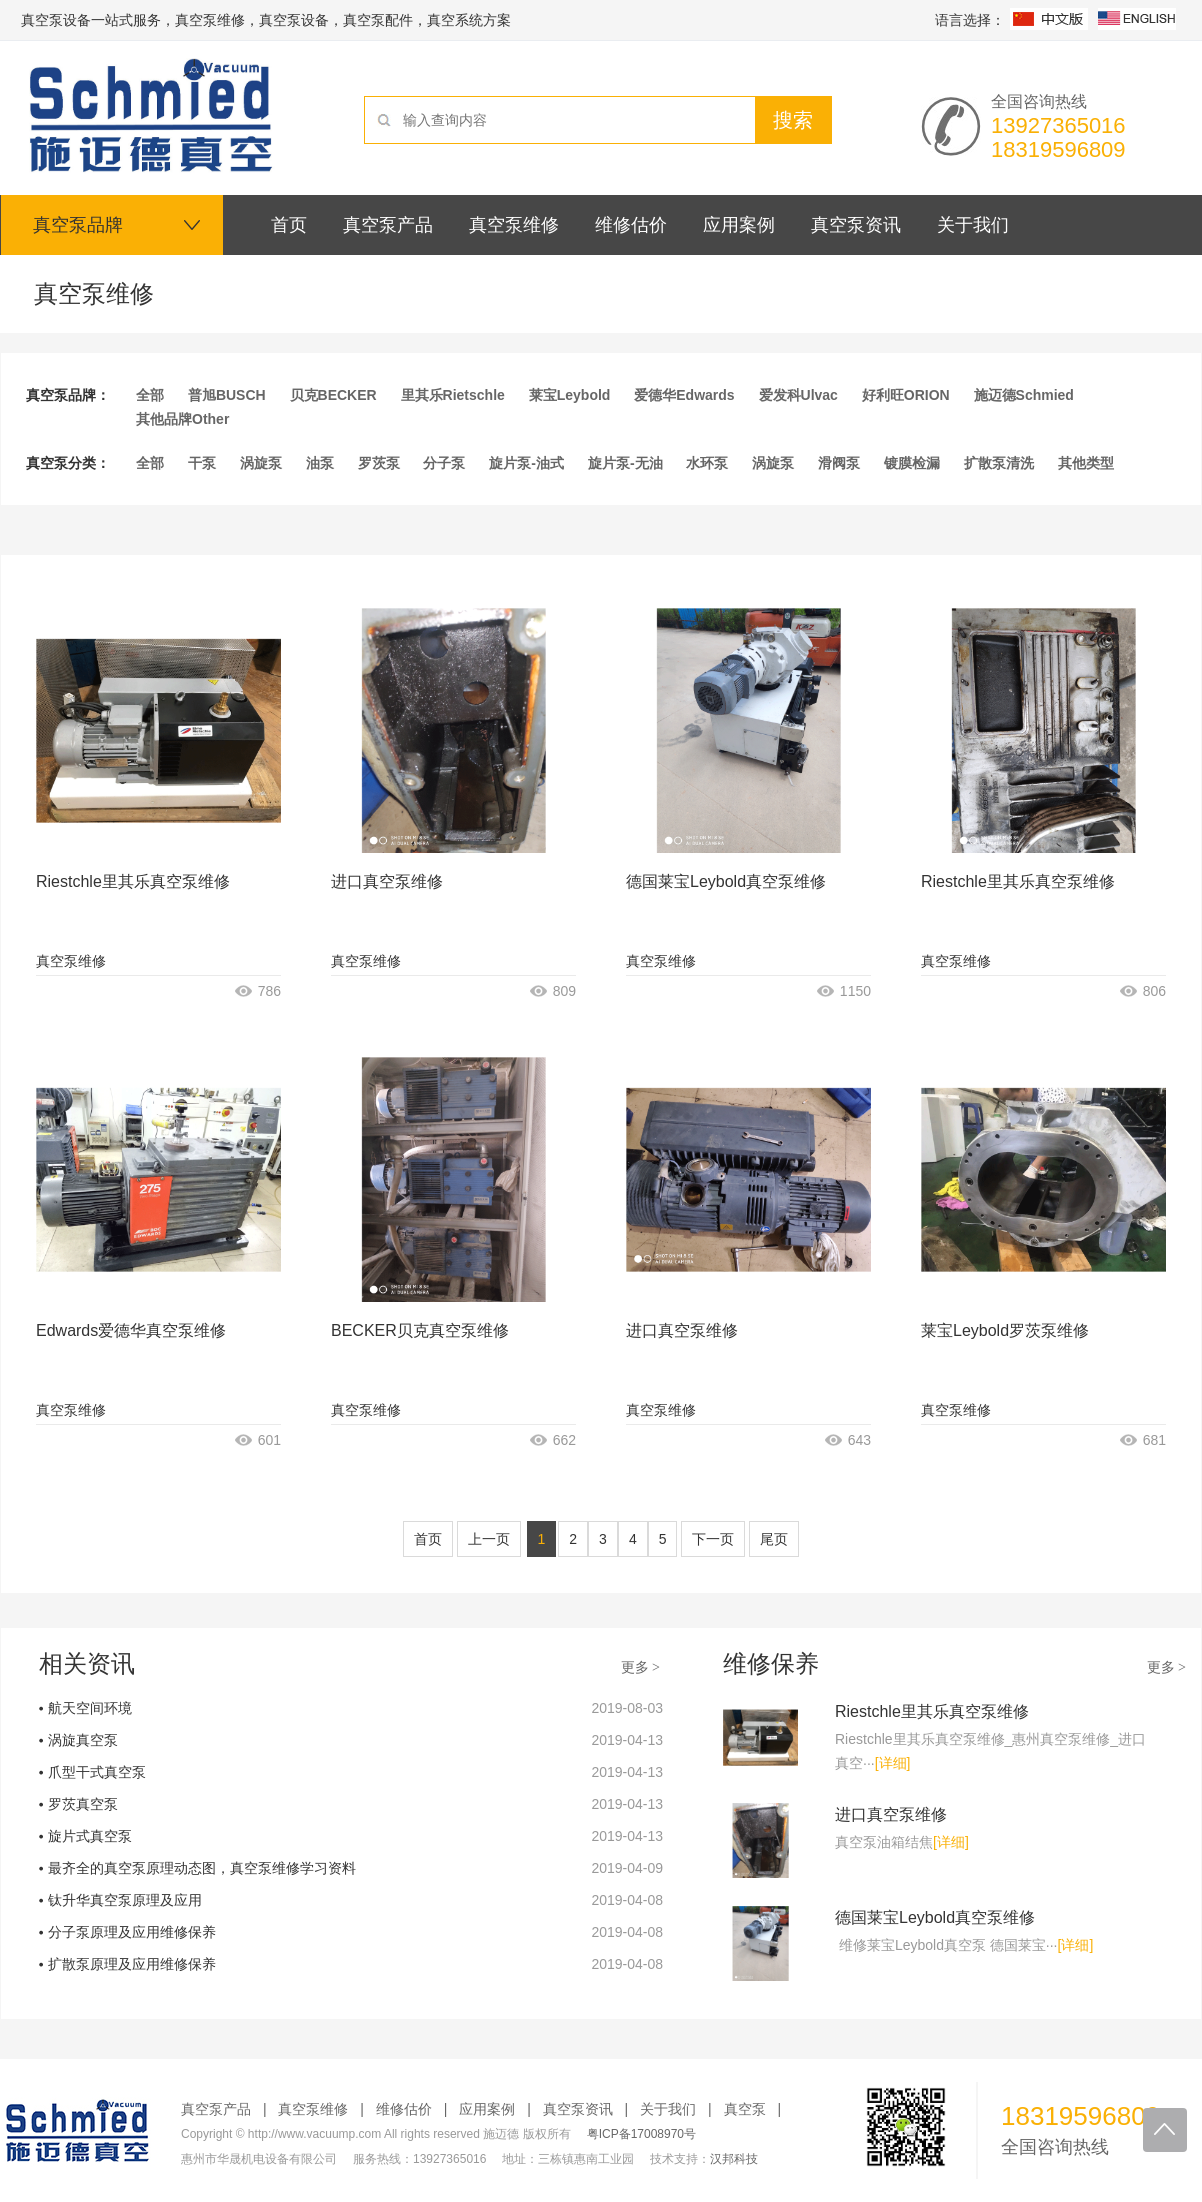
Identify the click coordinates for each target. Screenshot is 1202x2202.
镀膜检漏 (912, 463)
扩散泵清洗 (999, 463)
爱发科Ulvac (798, 395)
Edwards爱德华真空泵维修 (131, 1330)
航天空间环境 (90, 1708)
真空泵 (745, 2109)
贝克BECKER (333, 395)
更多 (642, 1667)
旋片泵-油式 (526, 463)
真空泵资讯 (578, 2109)
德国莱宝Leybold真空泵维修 (726, 881)
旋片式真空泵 (90, 1836)
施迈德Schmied (1024, 395)
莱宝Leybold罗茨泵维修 (1005, 1330)
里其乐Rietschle (453, 395)
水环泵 (707, 463)
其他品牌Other (182, 419)
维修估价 (404, 2109)
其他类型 (1086, 463)
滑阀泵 (839, 463)
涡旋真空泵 (83, 1740)
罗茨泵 (379, 463)
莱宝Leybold (570, 395)
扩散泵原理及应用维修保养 (132, 1964)
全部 (150, 395)
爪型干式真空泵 (97, 1772)
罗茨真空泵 (83, 1804)
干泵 (202, 463)
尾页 (774, 1539)
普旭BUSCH (227, 395)
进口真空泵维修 (387, 881)
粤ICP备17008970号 (641, 2134)
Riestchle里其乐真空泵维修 (133, 881)
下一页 (713, 1539)
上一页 (489, 1539)
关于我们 (668, 2109)
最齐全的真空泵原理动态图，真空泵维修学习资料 (202, 1868)
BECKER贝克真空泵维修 (420, 1330)
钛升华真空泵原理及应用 (125, 1900)
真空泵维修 (71, 961)
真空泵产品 (216, 2109)
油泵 (320, 463)
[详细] (893, 1763)
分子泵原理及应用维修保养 (132, 1932)
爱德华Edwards (684, 395)
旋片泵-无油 (625, 463)
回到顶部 (1165, 2130)
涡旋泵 (261, 463)
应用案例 (487, 2109)
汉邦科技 (734, 2159)
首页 (428, 1539)
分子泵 (444, 463)
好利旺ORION (906, 395)
